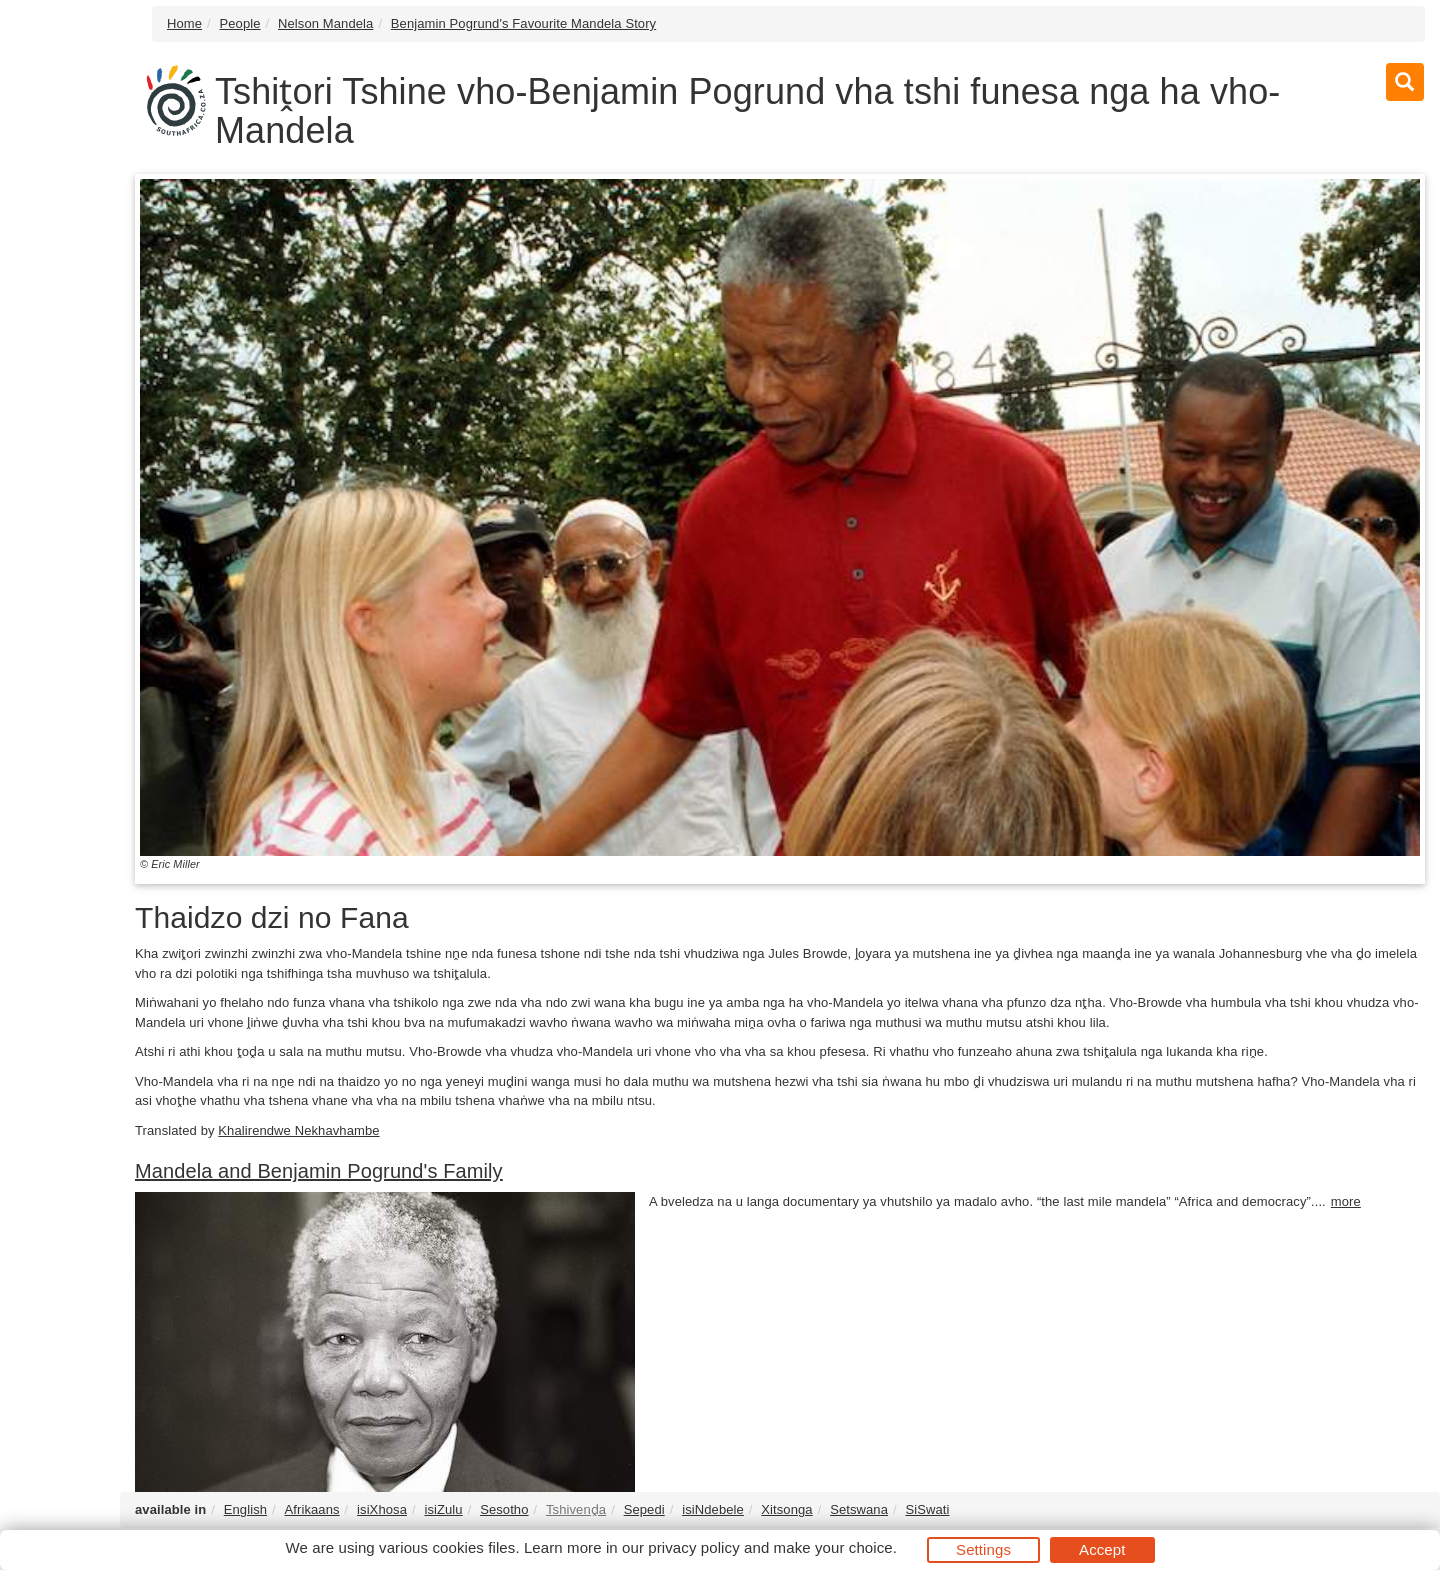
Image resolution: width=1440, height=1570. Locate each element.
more (1346, 1201)
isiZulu (443, 1509)
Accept (1102, 1549)
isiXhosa (382, 1509)
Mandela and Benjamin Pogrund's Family (319, 1171)
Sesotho (504, 1509)
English (245, 1509)
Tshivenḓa (576, 1509)
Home (184, 23)
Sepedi (644, 1509)
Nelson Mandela (325, 23)
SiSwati (927, 1509)
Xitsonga (786, 1509)
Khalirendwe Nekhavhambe (298, 1130)
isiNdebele (713, 1509)
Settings (983, 1549)
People (240, 23)
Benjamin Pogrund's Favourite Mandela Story (523, 23)
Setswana (859, 1509)
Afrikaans (312, 1509)
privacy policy (693, 1547)
